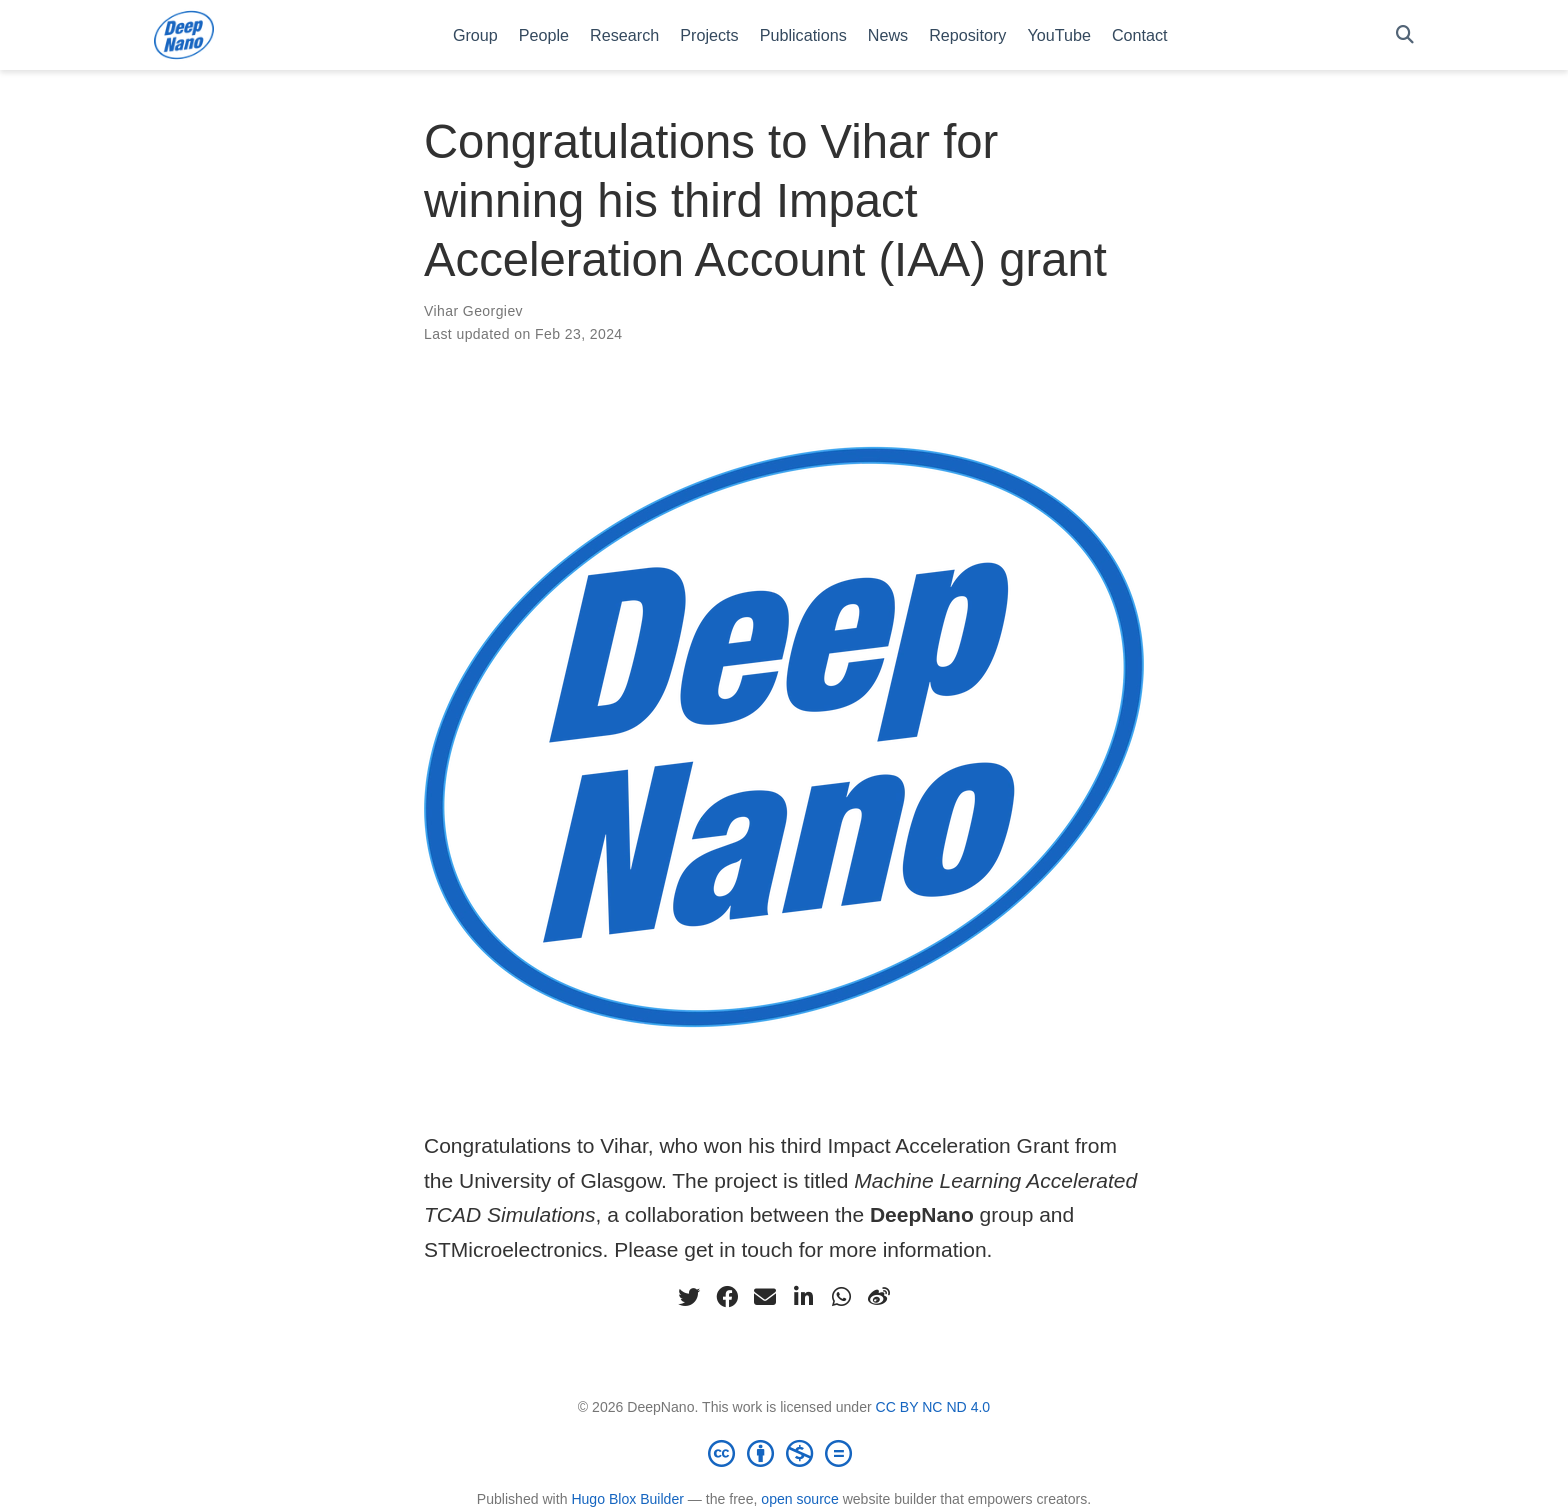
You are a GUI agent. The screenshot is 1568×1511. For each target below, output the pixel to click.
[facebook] (727, 1297)
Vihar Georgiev (473, 311)
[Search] (1405, 35)
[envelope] (765, 1297)
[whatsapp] (841, 1297)
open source (799, 1499)
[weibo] (879, 1297)
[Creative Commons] (784, 1453)
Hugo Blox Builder (627, 1499)
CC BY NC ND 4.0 (933, 1407)
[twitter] (689, 1297)
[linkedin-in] (803, 1297)
